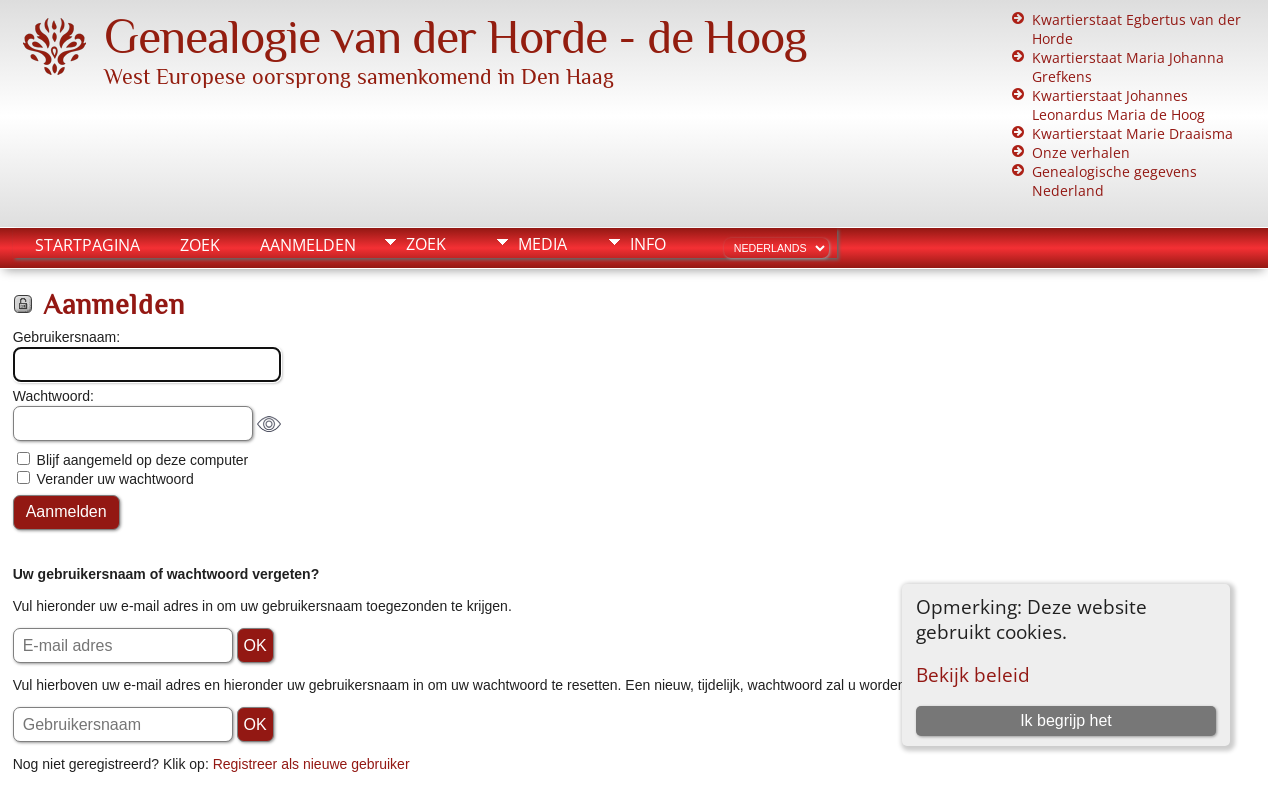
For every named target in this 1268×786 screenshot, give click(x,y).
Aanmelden (308, 245)
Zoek (200, 245)
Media (542, 244)
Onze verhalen (1081, 152)
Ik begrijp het (1066, 720)
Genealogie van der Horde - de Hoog (455, 37)
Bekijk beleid (973, 674)
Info (648, 244)
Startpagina (87, 245)
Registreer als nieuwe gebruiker (311, 764)
